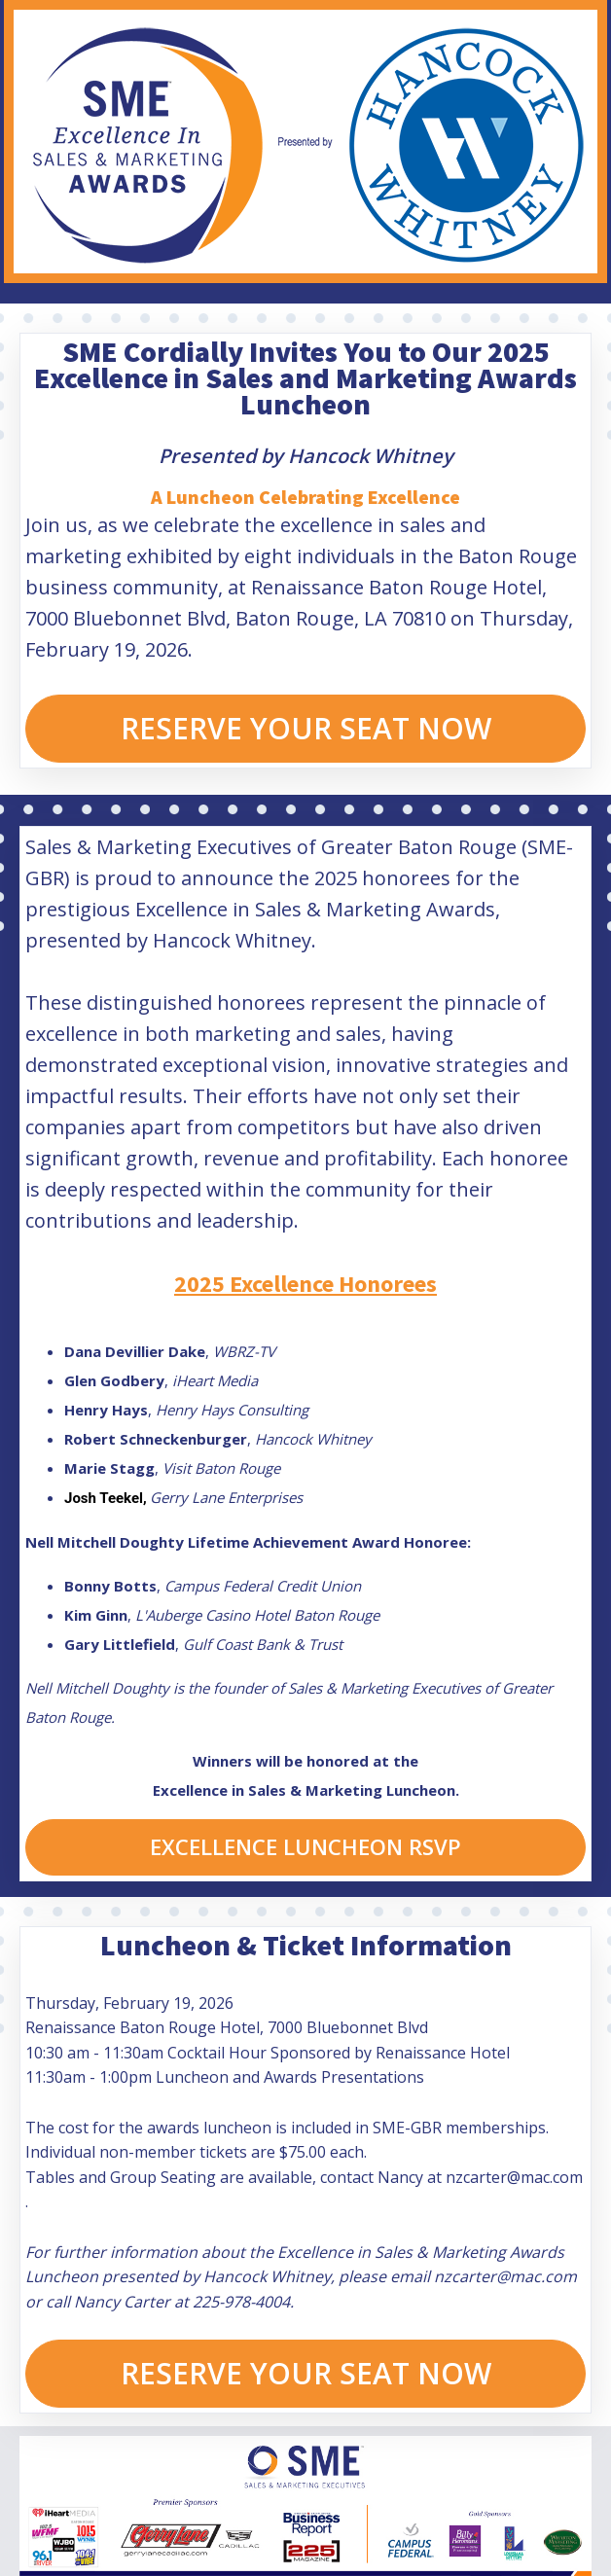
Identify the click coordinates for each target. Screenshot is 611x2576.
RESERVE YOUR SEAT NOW (306, 728)
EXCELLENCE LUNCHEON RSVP (305, 1846)
